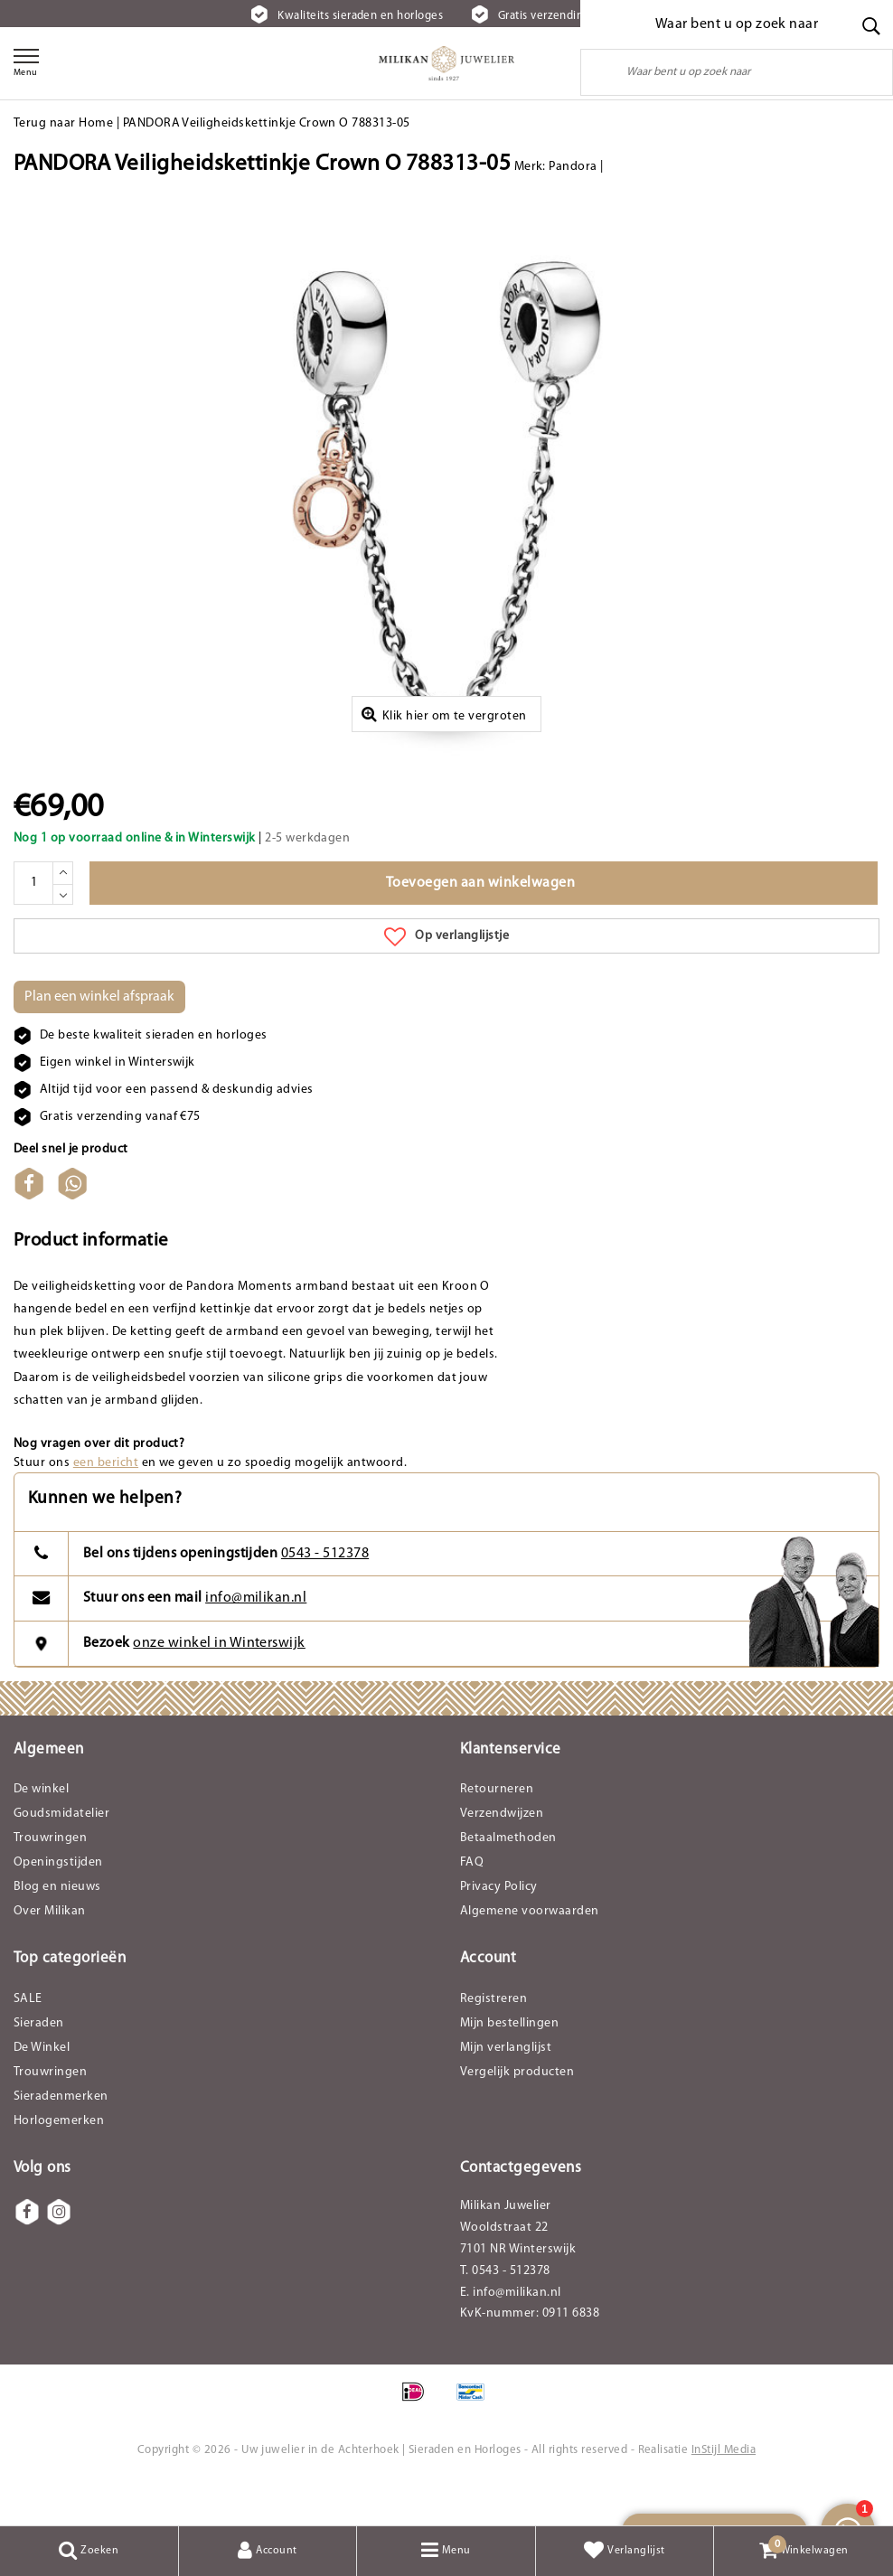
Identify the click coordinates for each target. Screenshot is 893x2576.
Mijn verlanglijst (505, 2089)
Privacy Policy (499, 1928)
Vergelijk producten (517, 2113)
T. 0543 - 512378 (505, 2312)
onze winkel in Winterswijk (219, 1685)
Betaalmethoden (508, 1879)
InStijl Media (723, 2491)
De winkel (41, 1831)
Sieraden (39, 2065)
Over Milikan (50, 1953)
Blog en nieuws (57, 1928)
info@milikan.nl (255, 1639)
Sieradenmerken (61, 2138)
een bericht (105, 1504)
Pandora (573, 167)
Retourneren (496, 1831)
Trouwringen (50, 1879)
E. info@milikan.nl (510, 2334)
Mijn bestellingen (509, 2065)
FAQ (472, 1904)
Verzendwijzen (501, 1855)
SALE (28, 2040)
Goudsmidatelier (61, 1855)
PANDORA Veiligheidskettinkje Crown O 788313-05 (266, 123)
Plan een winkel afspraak (99, 1037)
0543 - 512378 (325, 1594)
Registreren (493, 2040)
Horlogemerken (59, 2162)
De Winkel (42, 2089)
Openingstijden (58, 1904)
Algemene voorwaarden (529, 1953)
